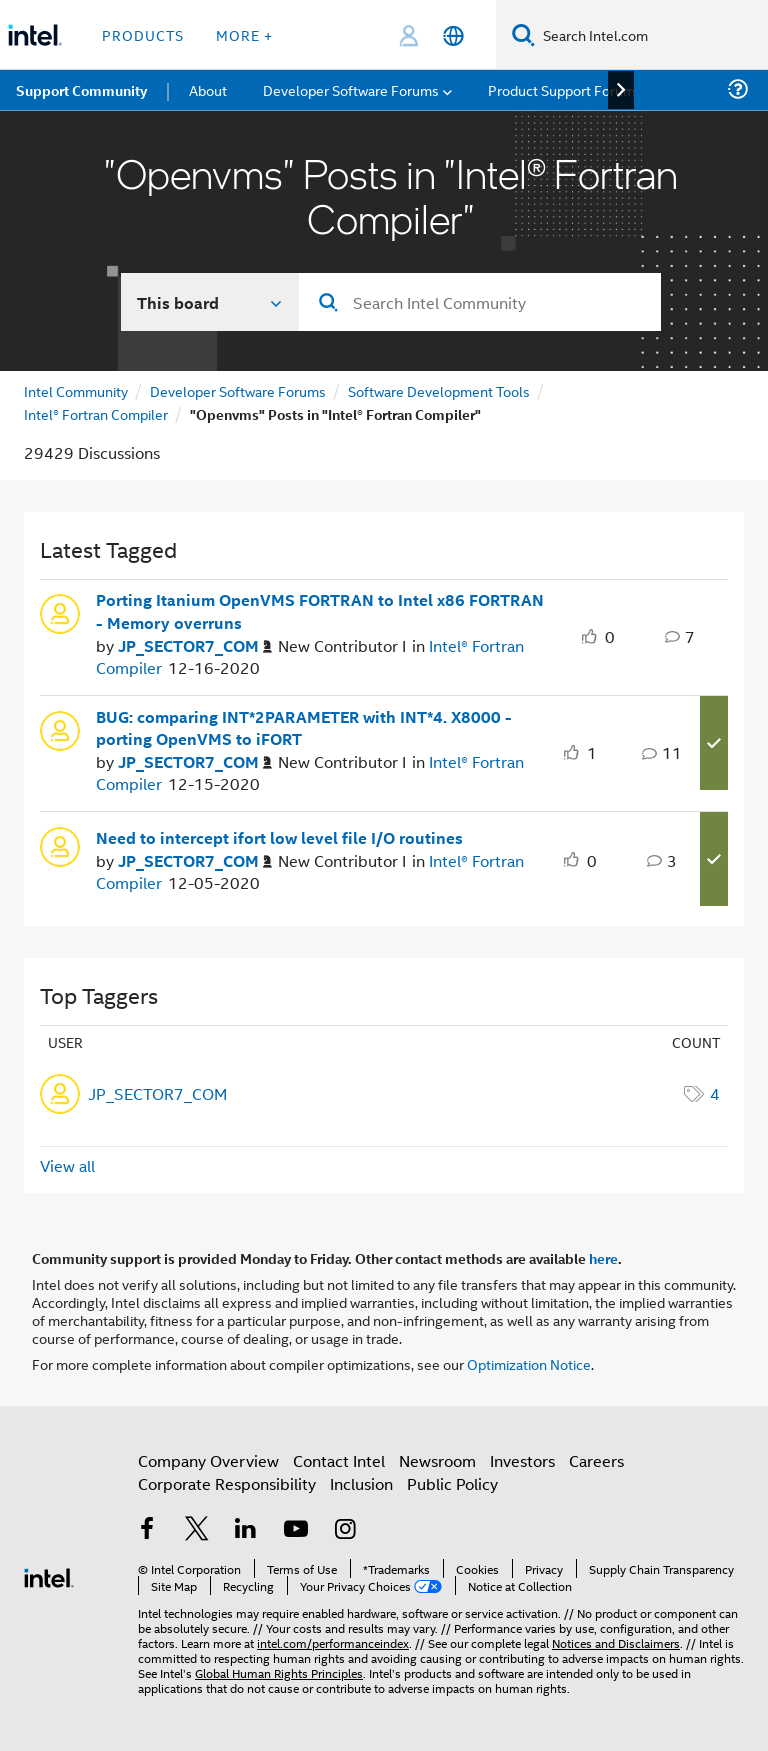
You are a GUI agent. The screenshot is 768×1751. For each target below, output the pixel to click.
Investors (522, 1460)
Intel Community (76, 390)
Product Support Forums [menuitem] (565, 89)
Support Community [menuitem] (81, 90)
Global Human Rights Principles (279, 1672)
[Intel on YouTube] (296, 1530)
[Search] (523, 34)
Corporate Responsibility (227, 1483)
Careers (596, 1460)
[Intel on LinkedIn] (246, 1530)
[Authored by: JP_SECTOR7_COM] (195, 646)
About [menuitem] (208, 89)
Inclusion (361, 1483)
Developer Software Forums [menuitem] (351, 89)
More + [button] (244, 34)
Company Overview (208, 1460)
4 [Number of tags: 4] (715, 1093)
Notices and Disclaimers (616, 1642)
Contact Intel (339, 1460)
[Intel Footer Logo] (49, 1575)
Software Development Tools (439, 390)
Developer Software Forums (238, 390)
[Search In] (210, 302)
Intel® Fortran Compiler (96, 413)
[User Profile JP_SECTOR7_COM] (60, 612)
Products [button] (143, 34)
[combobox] (480, 302)
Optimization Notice (529, 1363)
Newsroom (437, 1460)
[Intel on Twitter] (197, 1530)
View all (67, 1165)
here (603, 1258)
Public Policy (452, 1483)
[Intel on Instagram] (345, 1530)
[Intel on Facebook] (147, 1530)
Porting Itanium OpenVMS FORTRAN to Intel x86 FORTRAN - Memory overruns (320, 611)
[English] (453, 35)
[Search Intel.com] (651, 35)
